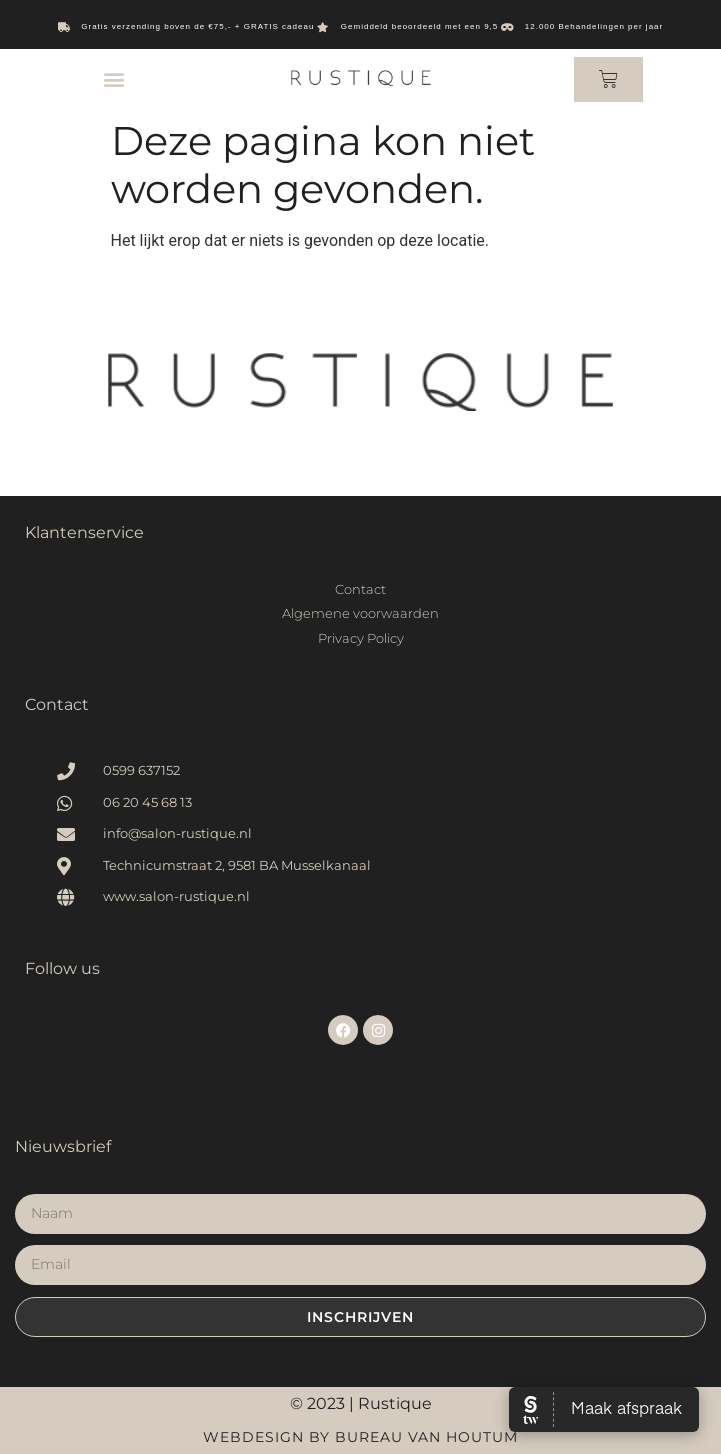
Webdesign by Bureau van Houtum (360, 1437)
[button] (113, 79)
